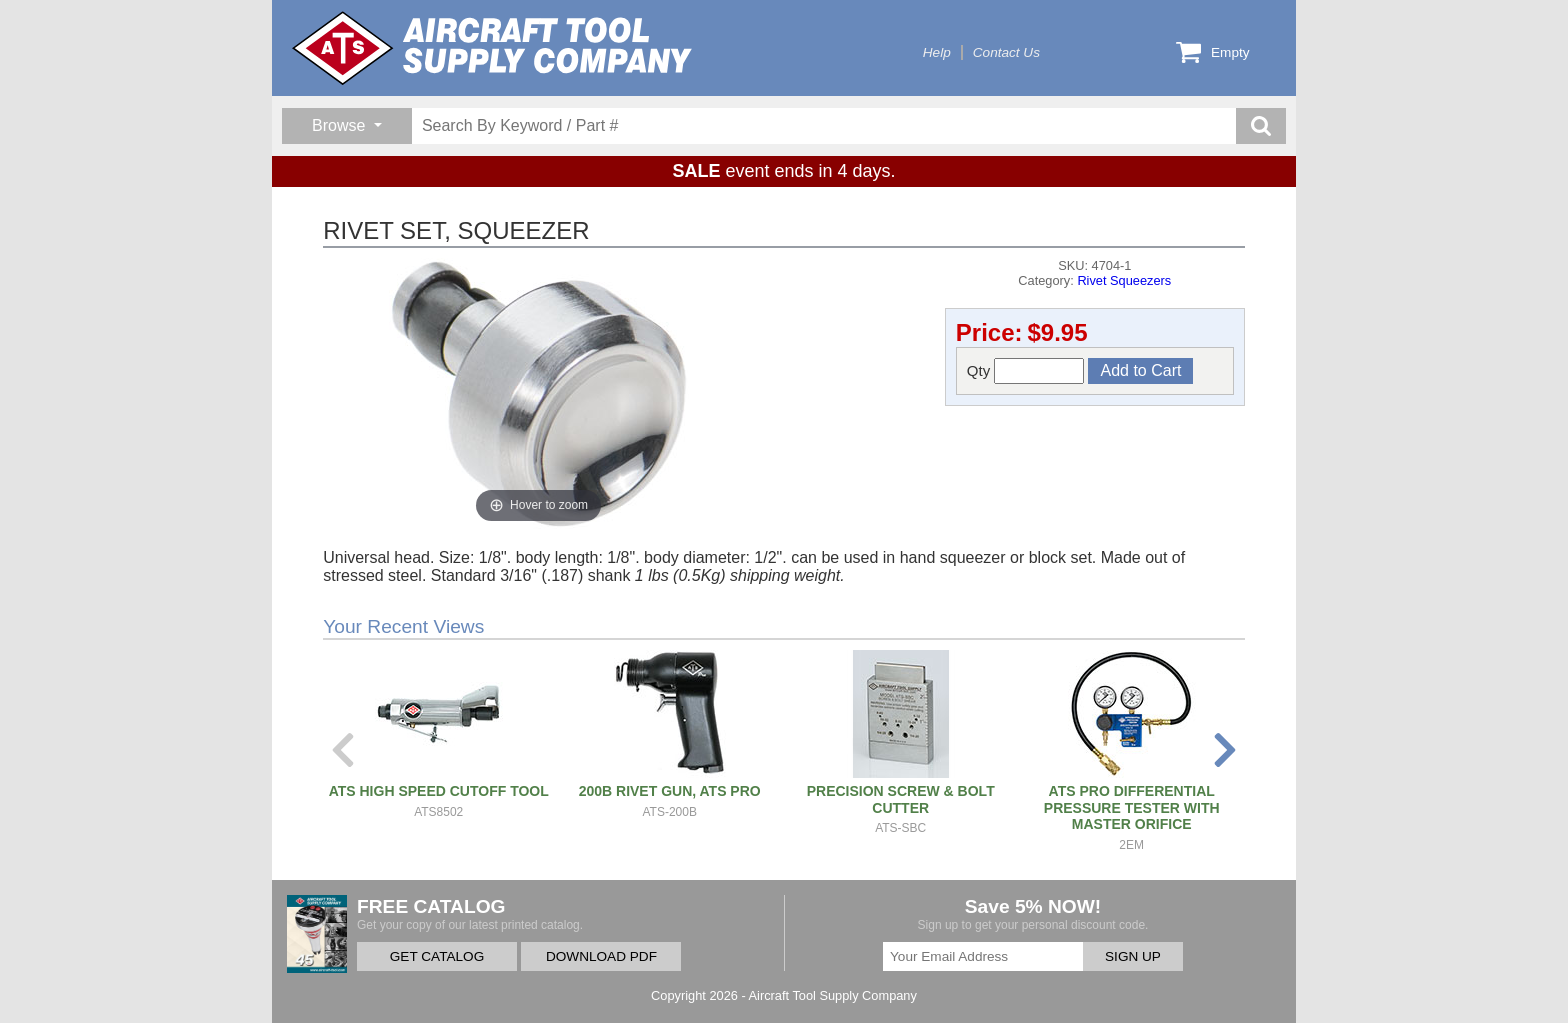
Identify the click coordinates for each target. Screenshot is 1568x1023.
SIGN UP (1133, 956)
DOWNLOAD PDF (601, 956)
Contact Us (1006, 52)
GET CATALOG (437, 956)
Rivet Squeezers (1124, 280)
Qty (1026, 371)
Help (937, 52)
